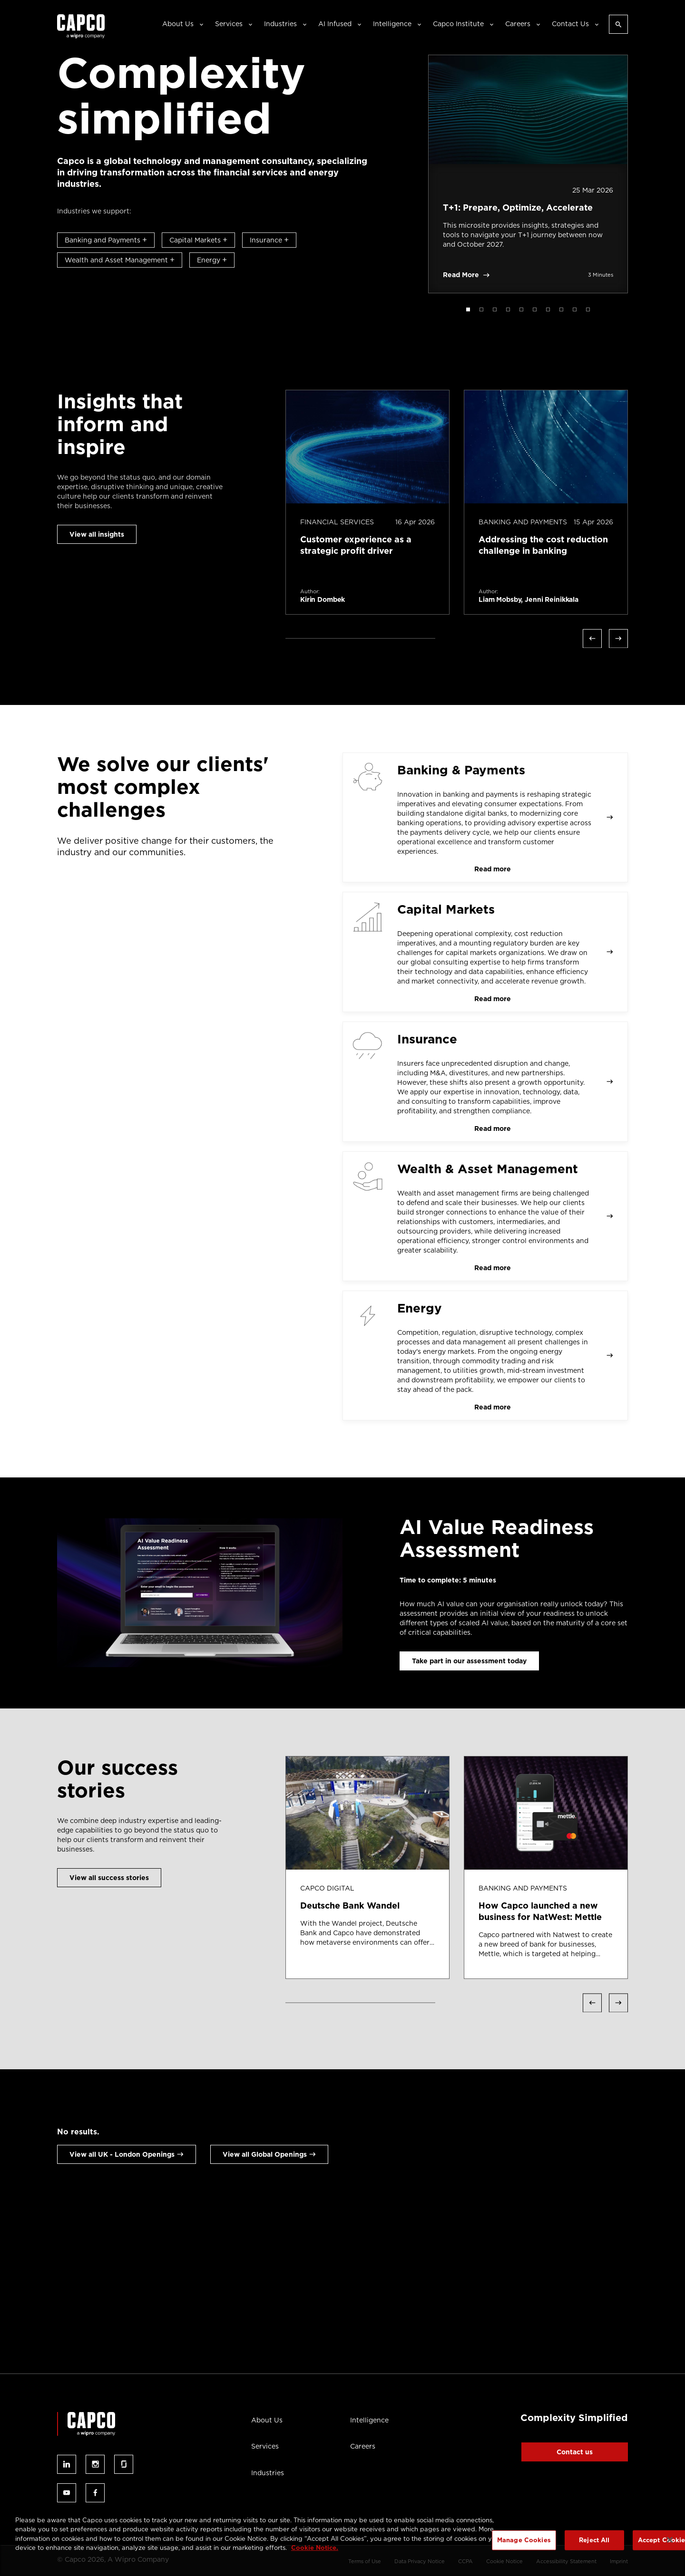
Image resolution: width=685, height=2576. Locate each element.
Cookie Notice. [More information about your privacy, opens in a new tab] (314, 2547)
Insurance (269, 240)
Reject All (594, 2540)
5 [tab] (521, 309)
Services (265, 2446)
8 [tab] (561, 309)
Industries (267, 2473)
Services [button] (229, 24)
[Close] (669, 2539)
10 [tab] (588, 309)
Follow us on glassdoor (124, 2464)
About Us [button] (178, 24)
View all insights (96, 534)
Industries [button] (280, 24)
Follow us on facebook (95, 2492)
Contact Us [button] (570, 24)
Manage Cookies (524, 2540)
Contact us (575, 2452)
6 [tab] (535, 309)
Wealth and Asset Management (120, 260)
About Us (267, 2420)
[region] (342, 2541)
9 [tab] (575, 309)
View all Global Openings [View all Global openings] (265, 2154)
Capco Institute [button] (458, 24)
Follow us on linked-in (67, 2464)
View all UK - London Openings (122, 2154)
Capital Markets (198, 240)
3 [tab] (495, 309)
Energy (212, 260)
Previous (592, 638)
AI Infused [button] (335, 24)
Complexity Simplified (574, 2417)
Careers (362, 2446)
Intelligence (369, 2420)
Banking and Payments (106, 240)
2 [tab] (481, 309)
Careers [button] (517, 24)
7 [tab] (548, 309)
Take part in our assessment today (469, 1661)
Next (618, 638)
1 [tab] (468, 309)
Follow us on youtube (67, 2492)
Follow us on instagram (95, 2464)
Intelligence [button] (392, 24)
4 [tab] (508, 309)
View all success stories (109, 1877)
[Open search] (618, 24)
